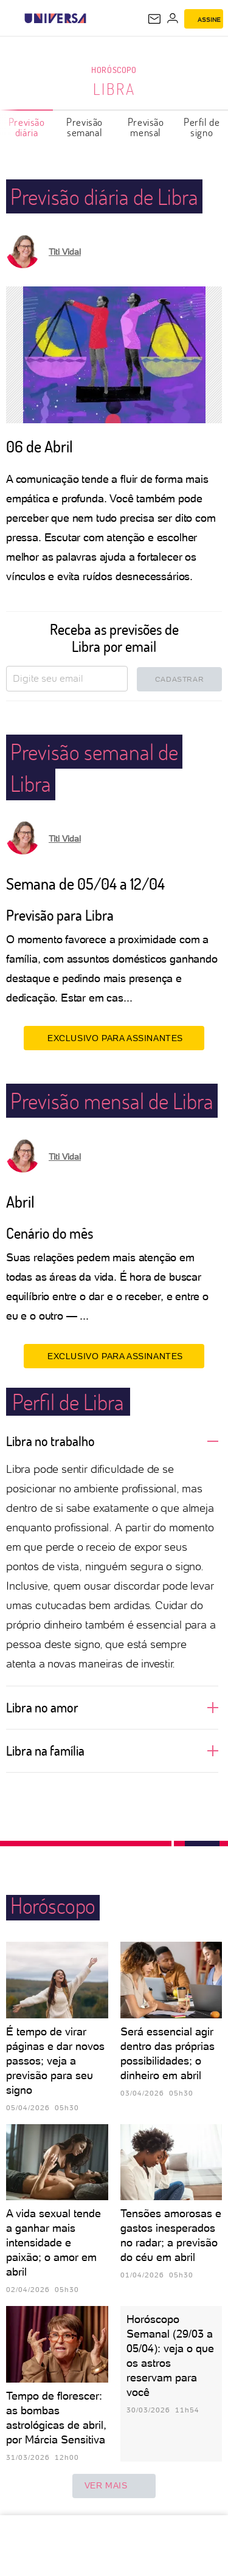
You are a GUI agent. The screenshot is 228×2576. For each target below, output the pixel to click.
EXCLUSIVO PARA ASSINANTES (114, 1038)
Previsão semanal (84, 127)
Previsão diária (27, 127)
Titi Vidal (65, 252)
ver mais (114, 2486)
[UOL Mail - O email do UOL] (154, 19)
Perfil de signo (201, 127)
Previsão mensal (146, 127)
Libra (114, 89)
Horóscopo (113, 69)
